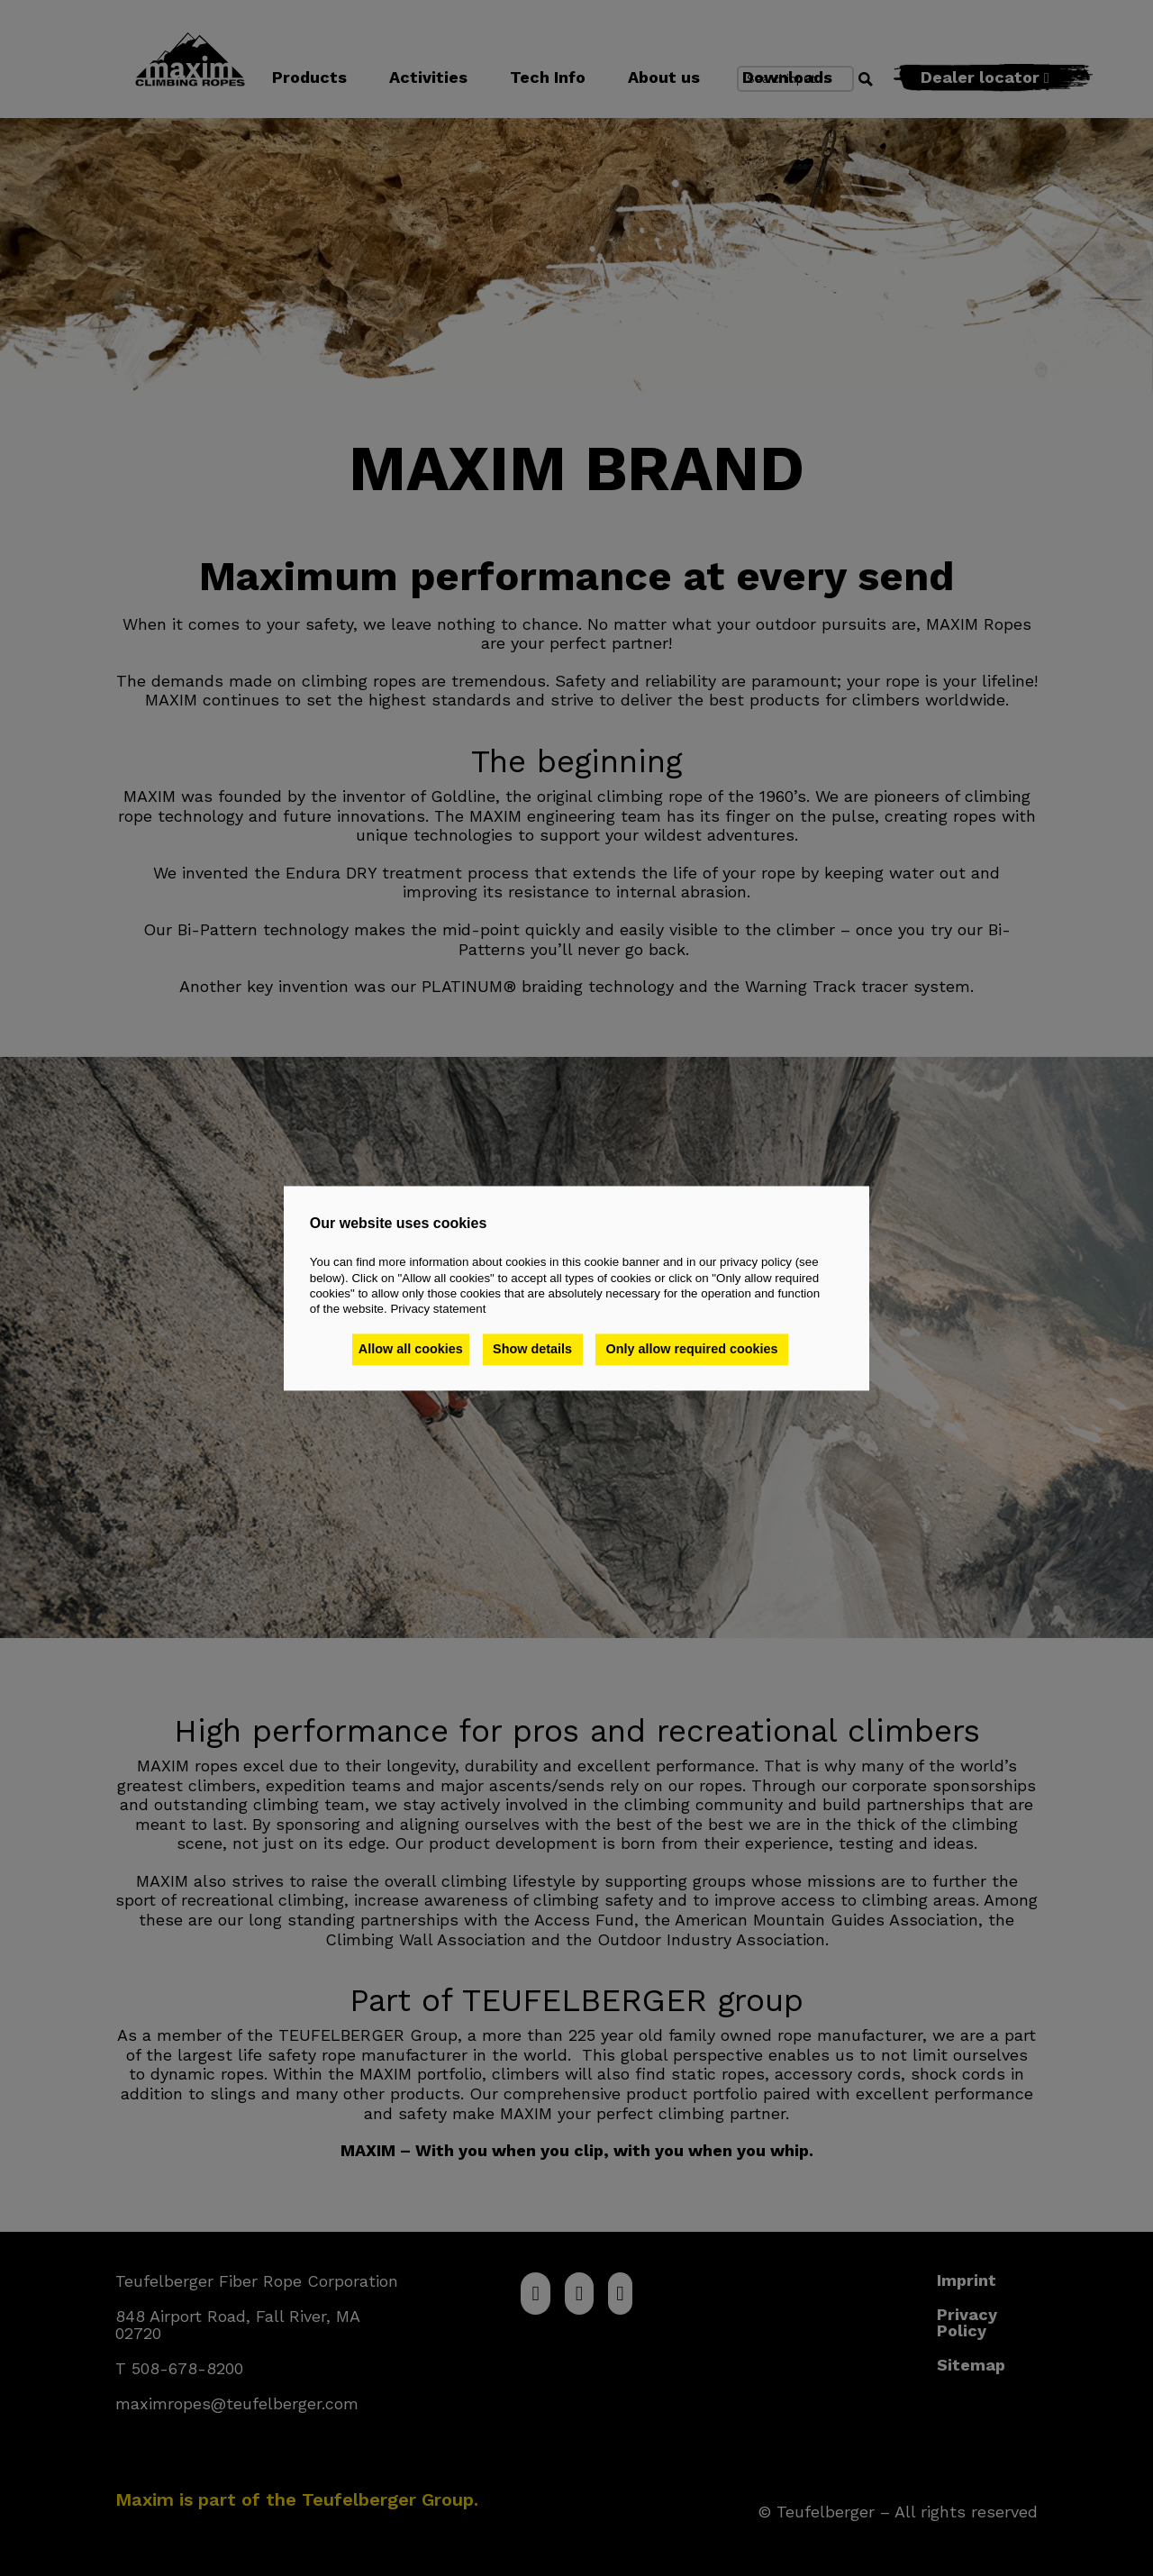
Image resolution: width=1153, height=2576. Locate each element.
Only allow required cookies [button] (696, 1350)
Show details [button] (536, 1350)
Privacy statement (438, 1309)
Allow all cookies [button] (411, 1350)
